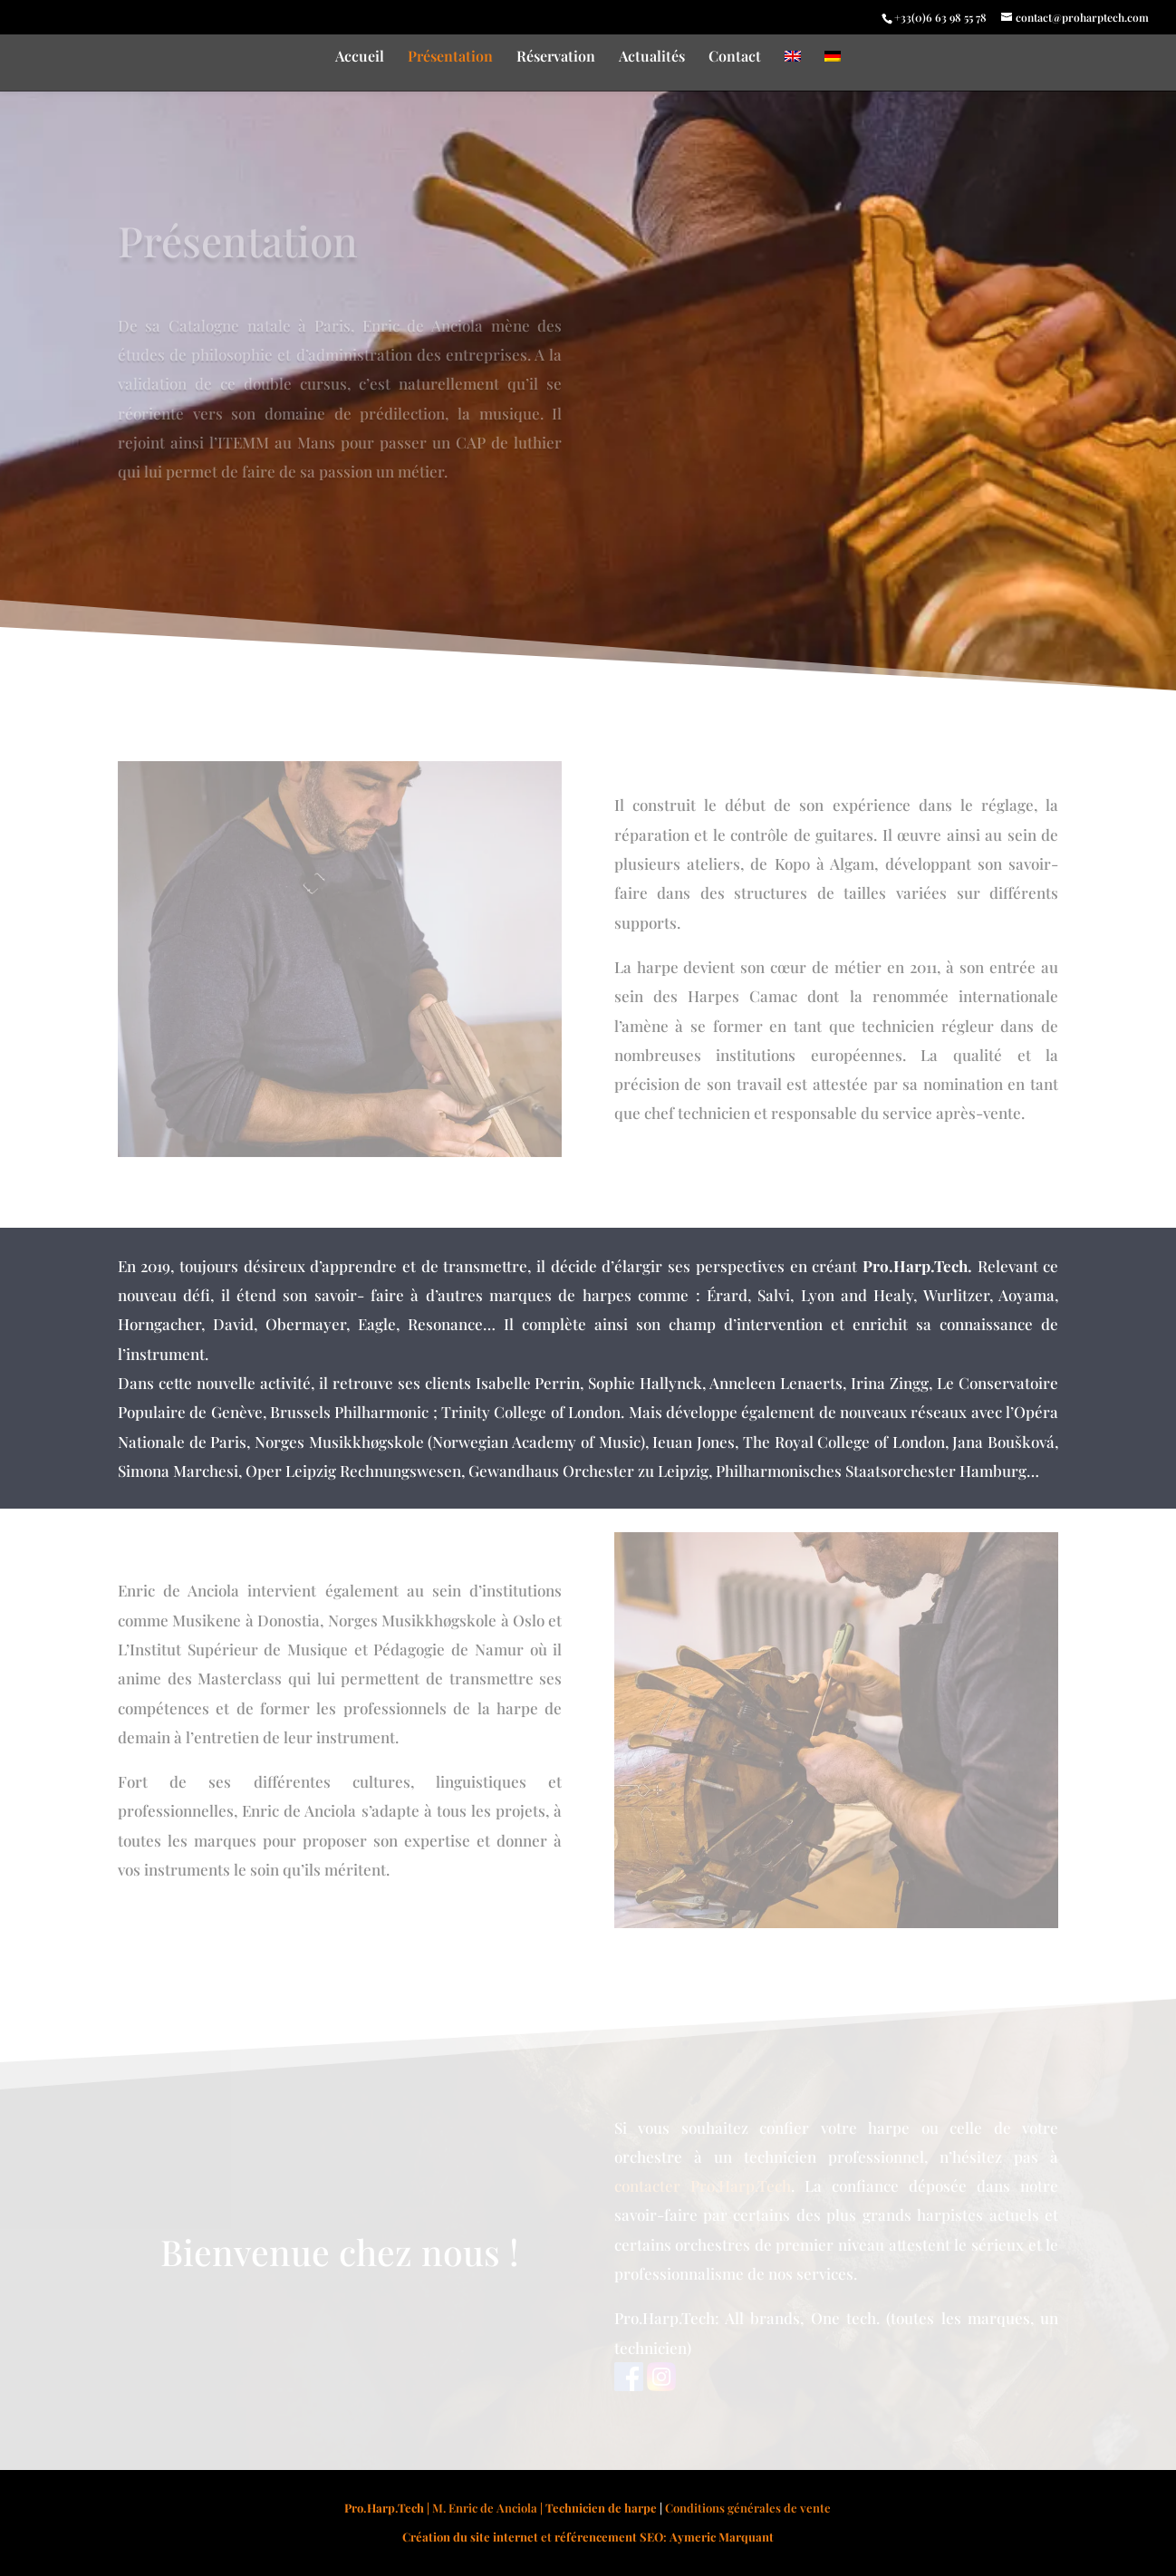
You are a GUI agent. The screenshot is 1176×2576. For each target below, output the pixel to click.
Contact (734, 57)
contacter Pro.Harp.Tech (702, 2185)
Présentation (450, 57)
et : (588, 2536)
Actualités (652, 57)
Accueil (359, 57)
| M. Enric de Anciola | (500, 2507)
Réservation (555, 57)
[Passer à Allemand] (832, 71)
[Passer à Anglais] (793, 71)
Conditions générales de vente (748, 2507)
